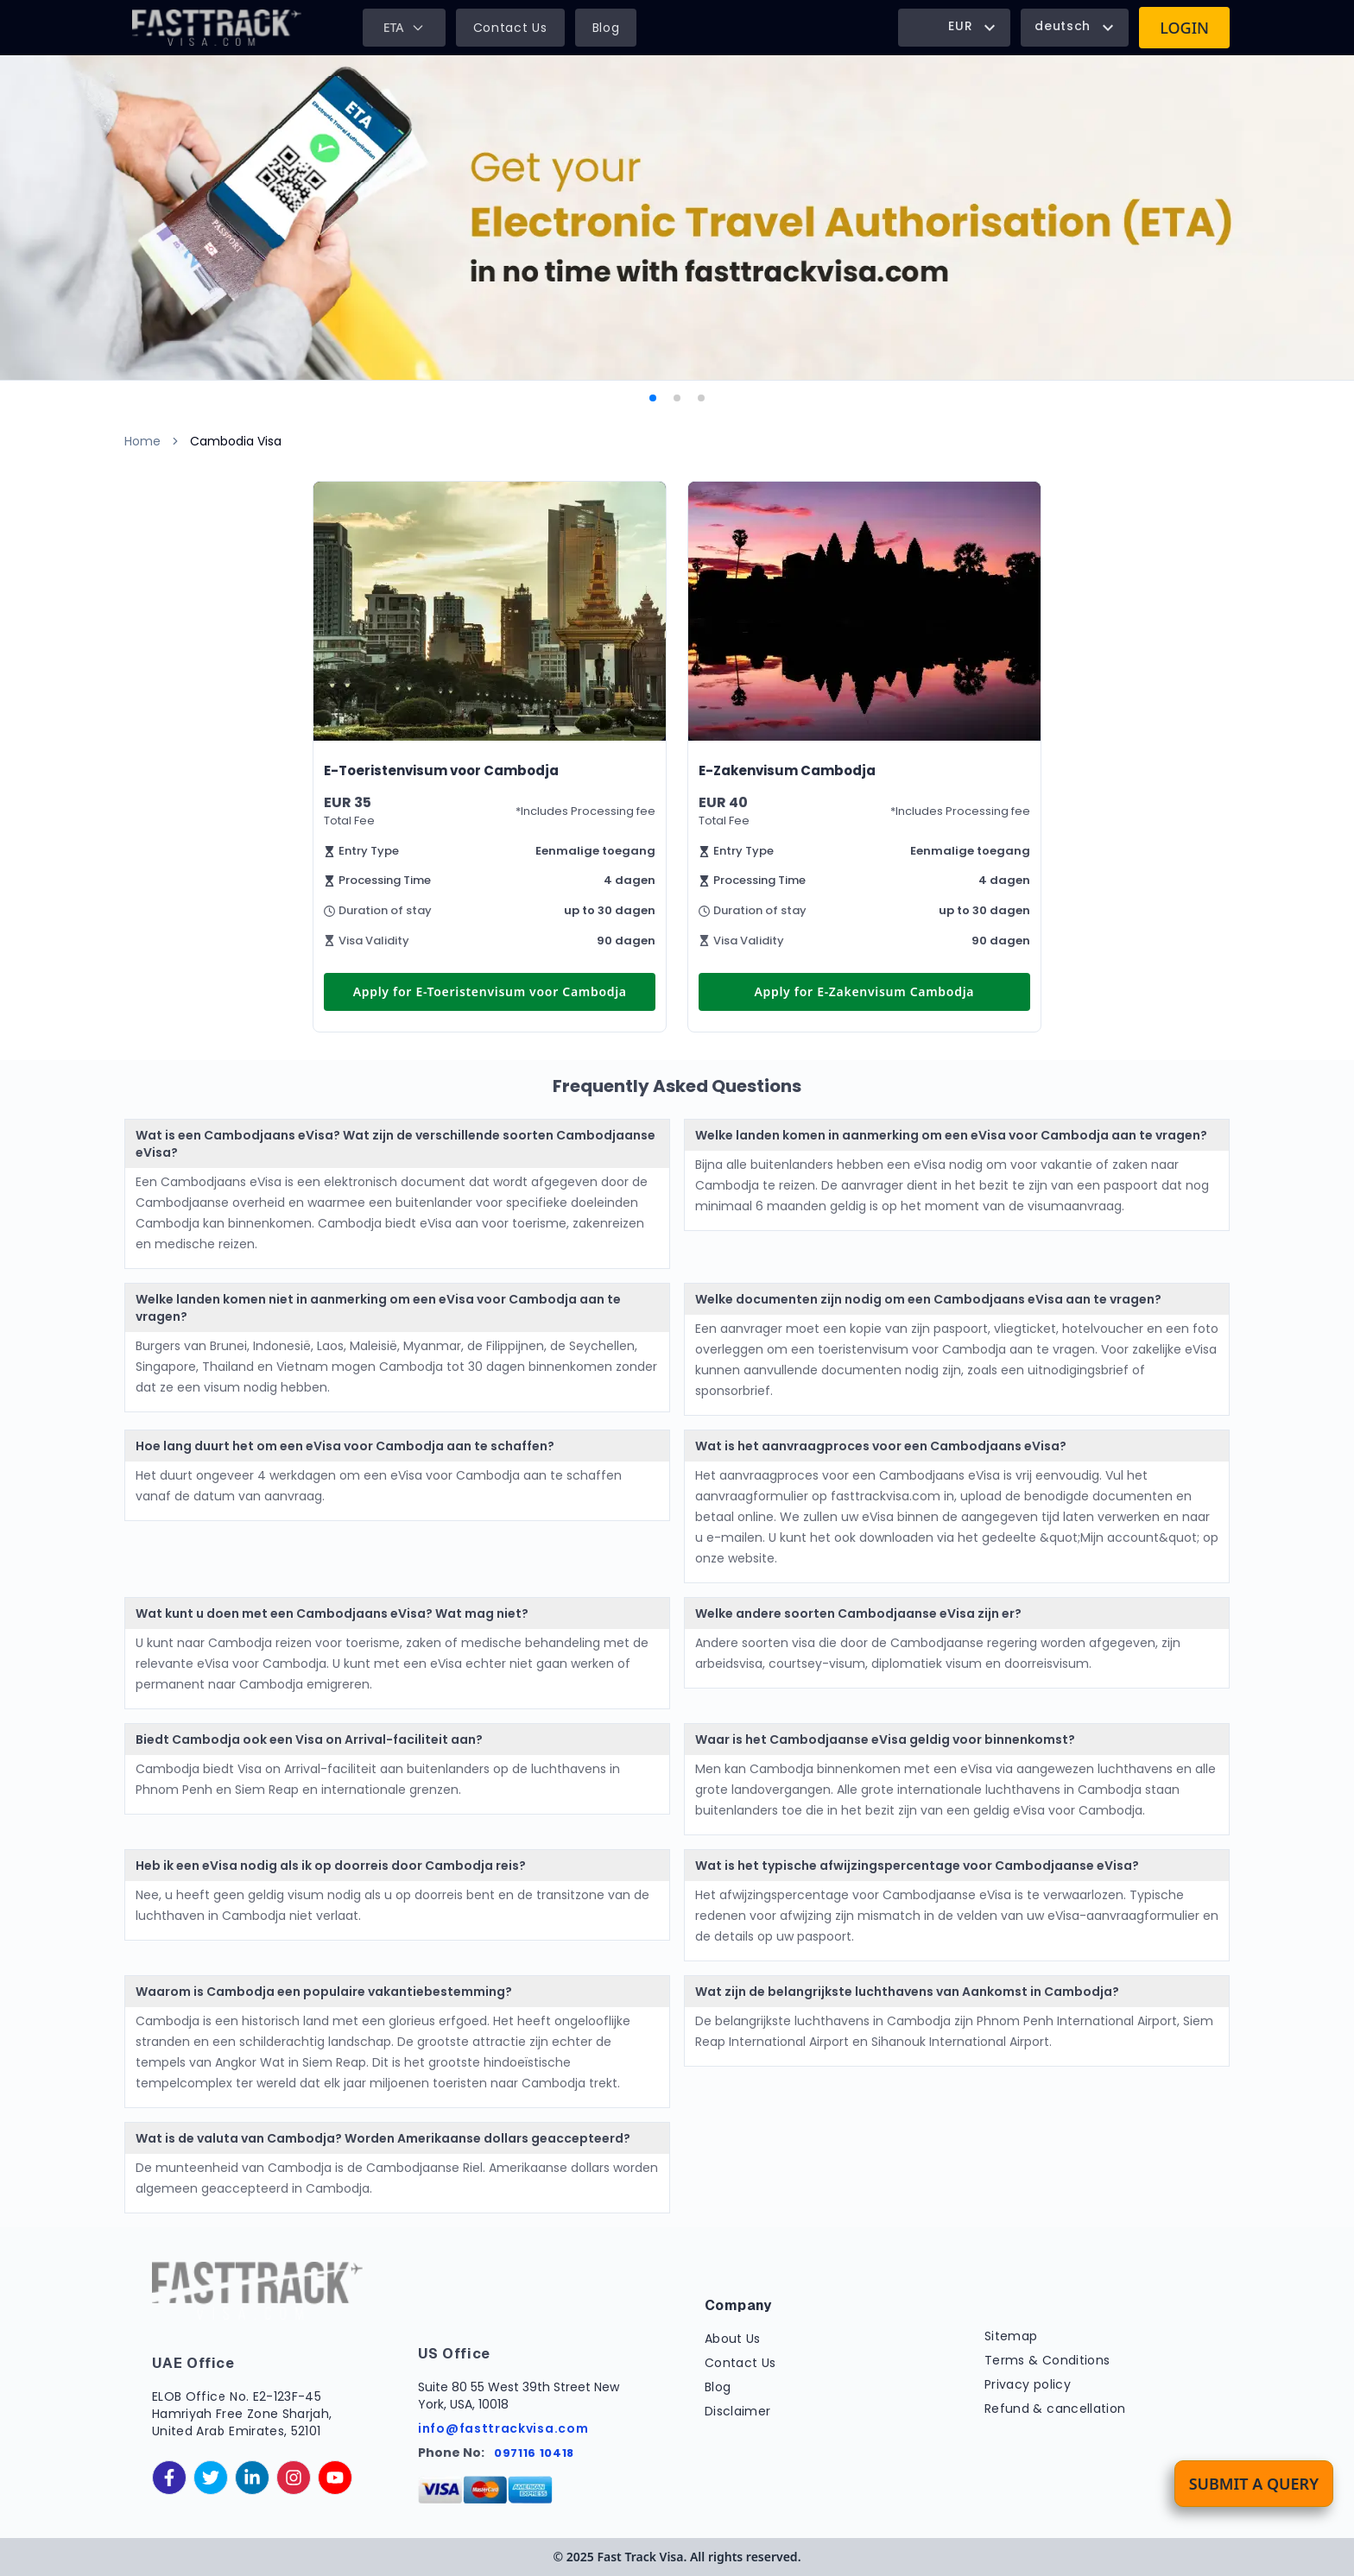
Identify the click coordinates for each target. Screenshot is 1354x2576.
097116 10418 (534, 2453)
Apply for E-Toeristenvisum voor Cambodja (490, 991)
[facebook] (169, 2477)
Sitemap (1010, 2336)
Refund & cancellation (1054, 2408)
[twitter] (210, 2477)
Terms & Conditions (1047, 2360)
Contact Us (510, 27)
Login (1184, 27)
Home (142, 441)
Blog (606, 27)
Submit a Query (1254, 2483)
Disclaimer (738, 2411)
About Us (733, 2338)
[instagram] (293, 2477)
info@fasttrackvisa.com (503, 2428)
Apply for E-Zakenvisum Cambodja (864, 991)
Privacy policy (1027, 2384)
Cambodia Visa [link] (236, 441)
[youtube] (335, 2477)
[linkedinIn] (252, 2477)
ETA (404, 27)
